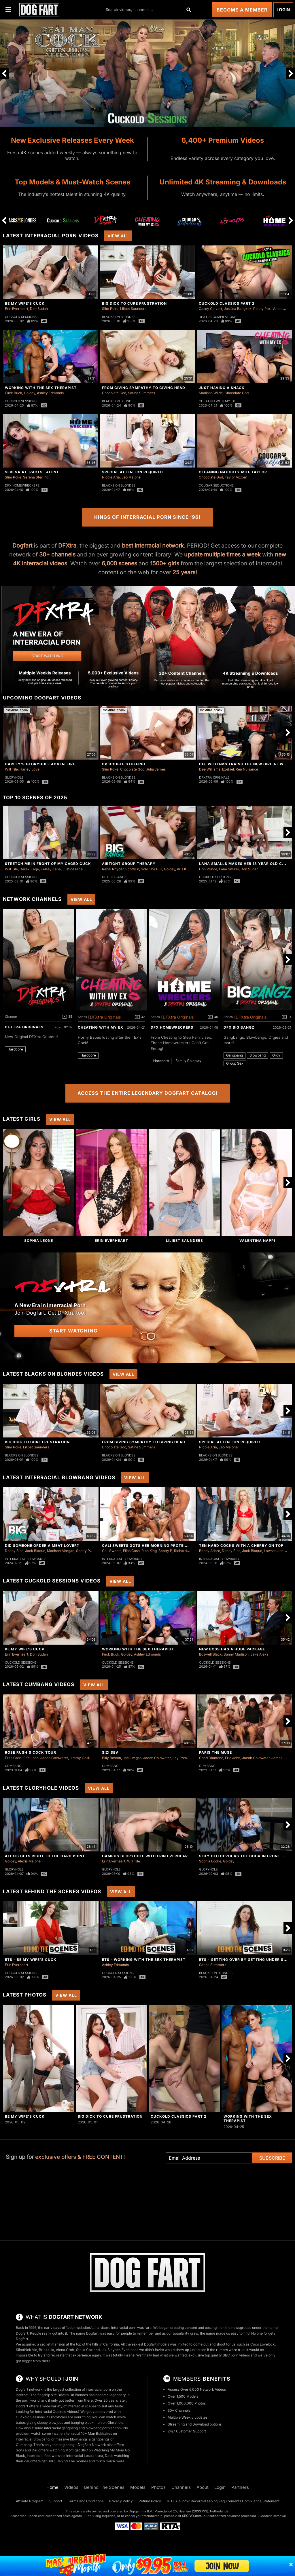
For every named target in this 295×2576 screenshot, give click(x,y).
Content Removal (273, 2516)
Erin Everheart (16, 308)
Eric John (31, 1758)
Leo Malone (131, 477)
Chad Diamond (211, 1758)
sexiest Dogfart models (150, 2344)
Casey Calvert (210, 308)
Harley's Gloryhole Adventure (40, 764)
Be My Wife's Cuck (25, 303)
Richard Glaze (185, 1551)
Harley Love (29, 769)
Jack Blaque (35, 1551)
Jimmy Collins (81, 1758)
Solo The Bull (151, 869)
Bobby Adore (209, 1551)
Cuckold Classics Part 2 (227, 303)
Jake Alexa (259, 1654)
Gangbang (234, 1055)
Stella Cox (84, 2350)
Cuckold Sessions (21, 317)
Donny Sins (14, 1551)
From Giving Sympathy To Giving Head (143, 388)
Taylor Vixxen (236, 477)
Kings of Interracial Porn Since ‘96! (147, 517)
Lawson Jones (275, 1551)
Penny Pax (262, 308)
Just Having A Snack (222, 388)
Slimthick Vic (26, 2350)
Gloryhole (14, 777)
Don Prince (208, 869)
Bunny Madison (236, 1654)
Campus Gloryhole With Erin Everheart (146, 1856)
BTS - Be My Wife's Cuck (30, 1959)
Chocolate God (114, 393)
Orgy (276, 1055)
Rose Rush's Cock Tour (30, 1752)
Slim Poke (110, 308)
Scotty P (132, 869)
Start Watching (73, 1331)
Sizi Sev (110, 1752)
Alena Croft (65, 2350)
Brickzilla (46, 2350)
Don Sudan (39, 308)
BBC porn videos (236, 2355)
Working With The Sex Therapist (41, 388)
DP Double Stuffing (123, 764)
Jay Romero (182, 1758)
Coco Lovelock (262, 2344)
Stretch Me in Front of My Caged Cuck (48, 863)
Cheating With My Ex (217, 401)
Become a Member (242, 10)
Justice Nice (73, 869)
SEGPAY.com (192, 2516)
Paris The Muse (215, 1752)
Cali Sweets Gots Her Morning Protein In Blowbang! (160, 1545)
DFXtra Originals (214, 777)
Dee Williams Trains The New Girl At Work (245, 764)
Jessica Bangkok (237, 308)
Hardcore (15, 1049)
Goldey (29, 393)
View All (118, 235)
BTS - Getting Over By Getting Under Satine (247, 1959)
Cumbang (13, 1766)
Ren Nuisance (247, 769)
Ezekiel (228, 769)
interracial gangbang (61, 2428)
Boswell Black (210, 1654)
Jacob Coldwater (54, 1758)
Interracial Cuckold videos (56, 2411)
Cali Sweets (111, 1551)
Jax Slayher (110, 2350)
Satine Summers (141, 393)
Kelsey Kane (51, 869)
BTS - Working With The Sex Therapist (144, 1959)
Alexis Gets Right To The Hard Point (45, 1856)
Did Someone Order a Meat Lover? (42, 1545)
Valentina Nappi (257, 1240)
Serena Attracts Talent (32, 472)
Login (283, 9)
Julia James (156, 769)
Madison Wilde (211, 393)
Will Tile (11, 769)
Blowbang (257, 1055)
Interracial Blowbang (25, 1559)
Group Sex (234, 1063)
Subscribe (272, 2158)
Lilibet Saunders (133, 308)
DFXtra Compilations (217, 317)
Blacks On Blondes (118, 317)
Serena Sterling (35, 477)
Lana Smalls (229, 869)
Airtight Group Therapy (129, 863)
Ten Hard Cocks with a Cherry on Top (241, 1545)
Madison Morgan (60, 1551)
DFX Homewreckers (22, 485)
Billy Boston (111, 1758)
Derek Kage (29, 869)
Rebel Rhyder (113, 869)
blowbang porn (98, 2428)
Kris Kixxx (185, 869)
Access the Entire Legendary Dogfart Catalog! (147, 1093)
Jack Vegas (132, 1758)
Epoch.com (36, 2516)
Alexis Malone (29, 1861)
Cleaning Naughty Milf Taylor (233, 472)
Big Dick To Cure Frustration (134, 303)
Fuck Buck (13, 393)
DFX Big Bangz (114, 877)
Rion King (149, 1551)
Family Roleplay (188, 1061)
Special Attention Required (132, 472)
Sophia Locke (210, 1861)
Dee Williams (209, 769)
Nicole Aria (111, 477)
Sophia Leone (38, 1240)
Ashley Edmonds (50, 393)
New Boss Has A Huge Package (232, 1649)
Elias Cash (131, 1551)
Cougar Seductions (216, 485)
